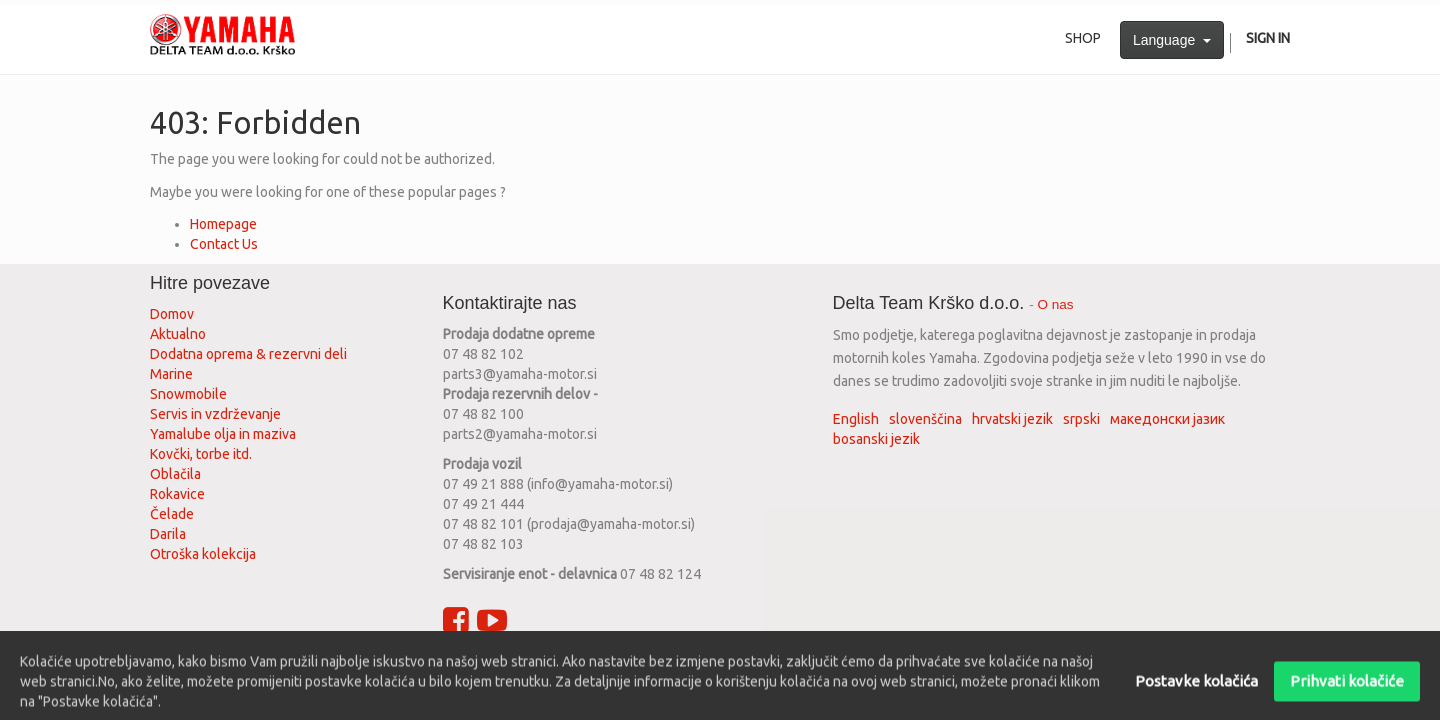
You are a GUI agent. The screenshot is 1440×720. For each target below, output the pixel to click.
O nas (1056, 304)
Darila (168, 534)
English (856, 419)
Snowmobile (188, 394)
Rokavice (177, 494)
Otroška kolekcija (203, 554)
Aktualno (178, 334)
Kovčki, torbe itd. (201, 454)
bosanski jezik (876, 439)
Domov (172, 314)
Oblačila (175, 474)
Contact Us (224, 244)
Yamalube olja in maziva (223, 434)
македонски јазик (1167, 419)
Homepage (223, 224)
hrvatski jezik (1012, 419)
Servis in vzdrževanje (215, 414)
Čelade (172, 514)
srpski (1081, 419)
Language (1172, 40)
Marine (171, 374)
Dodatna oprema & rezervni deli (248, 354)
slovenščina (925, 419)
